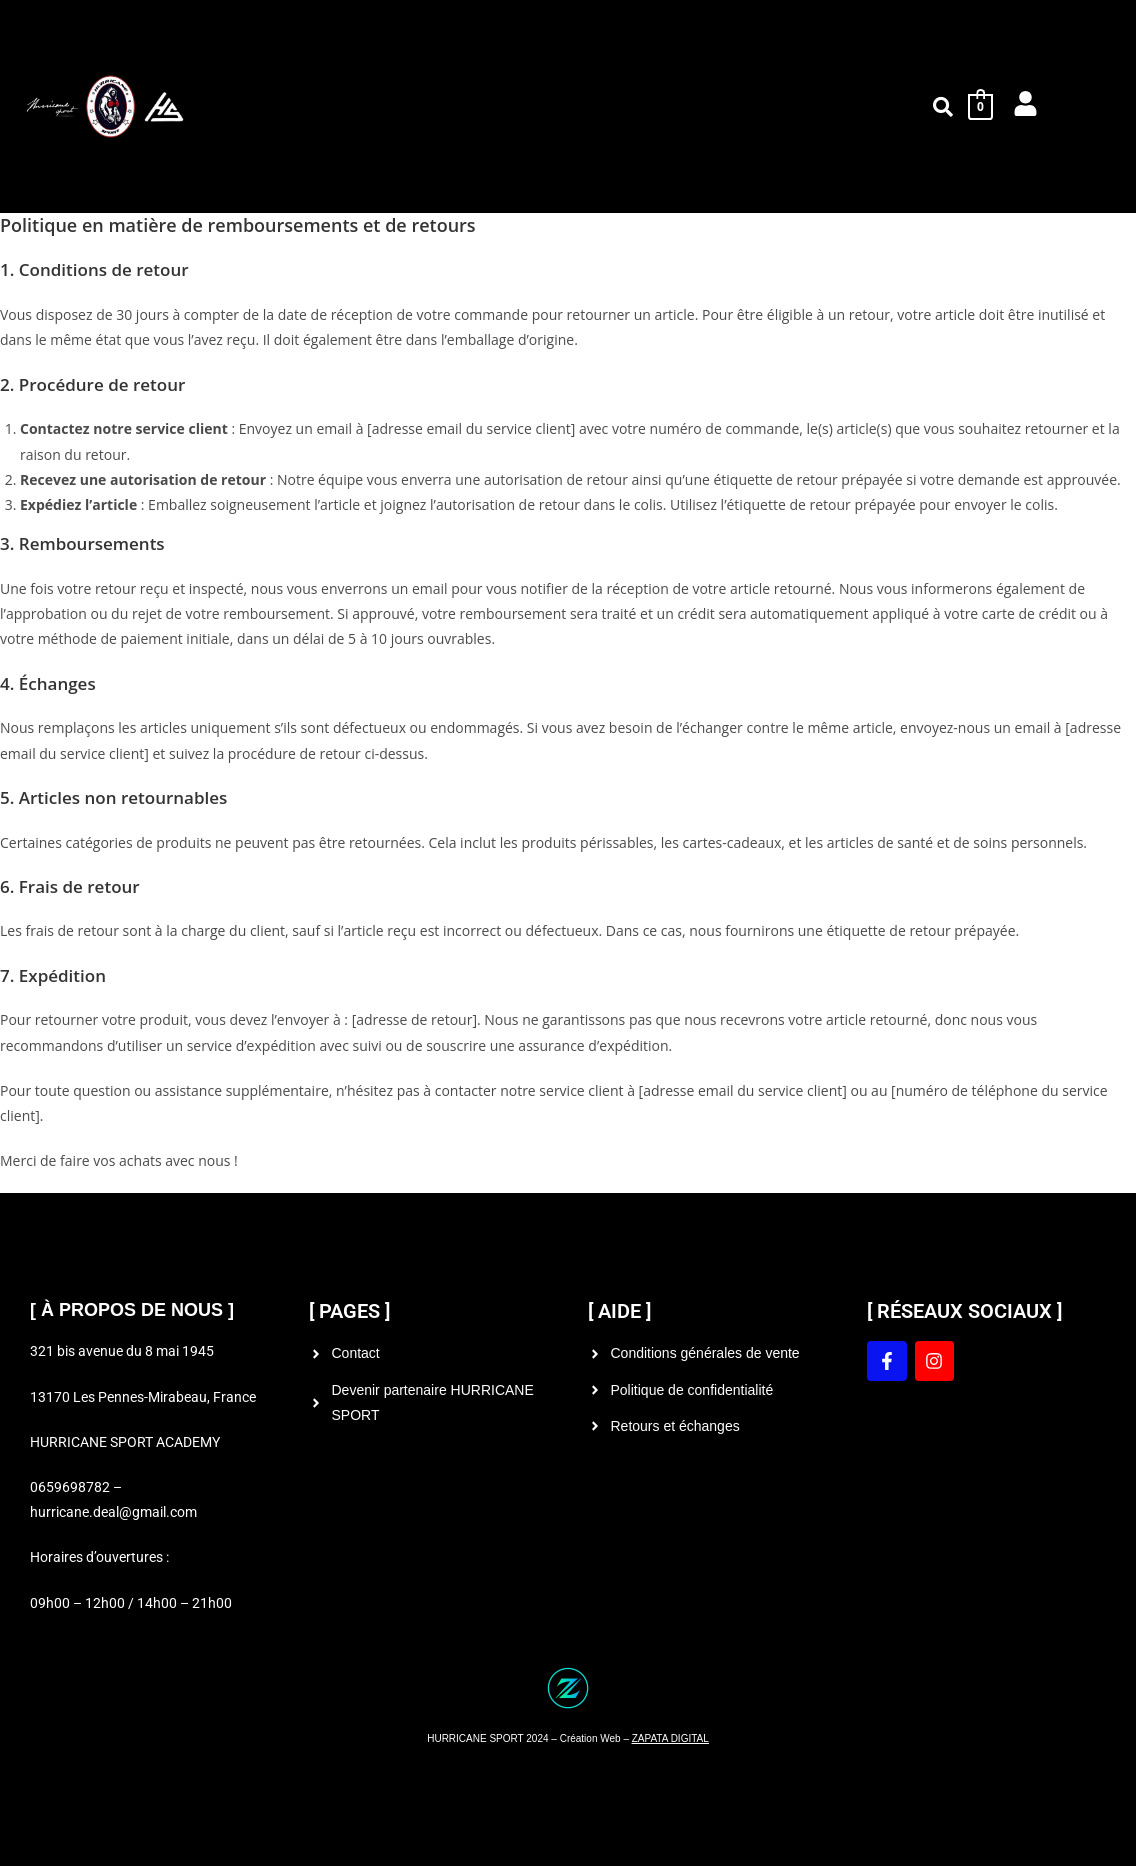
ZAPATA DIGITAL (670, 1738)
